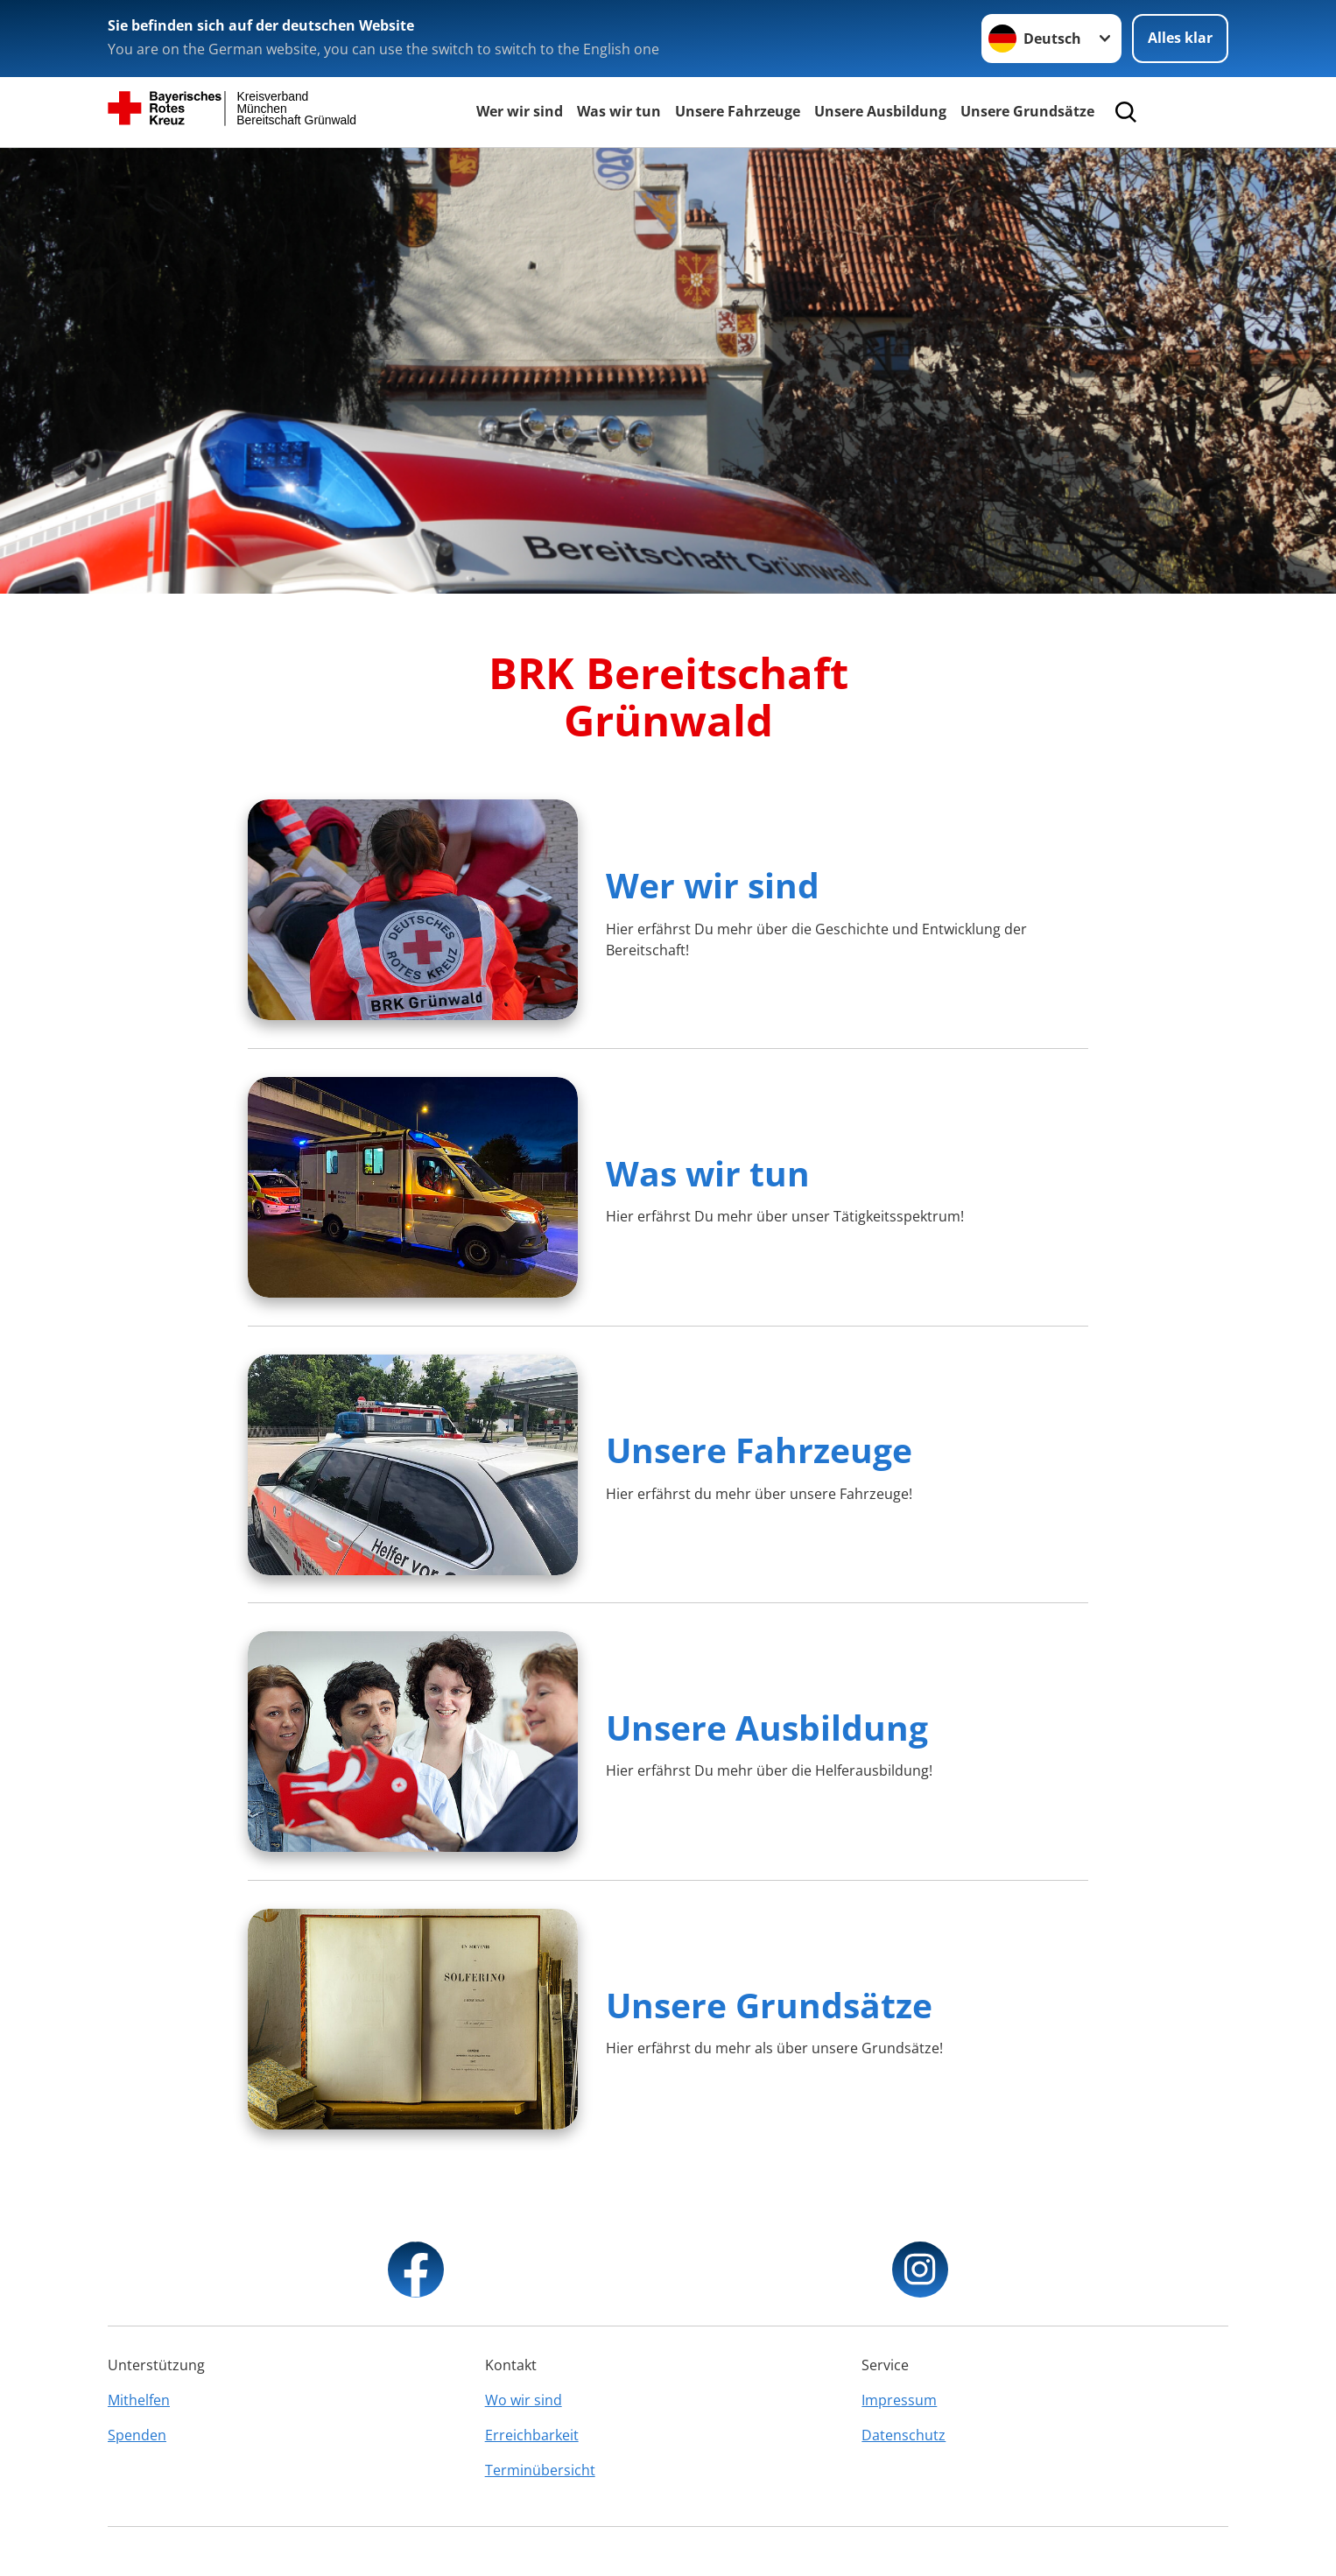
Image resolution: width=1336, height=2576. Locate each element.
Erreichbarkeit (532, 2435)
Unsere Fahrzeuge (737, 111)
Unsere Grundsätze (1027, 111)
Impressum (899, 2400)
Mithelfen (139, 2400)
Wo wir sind (523, 2400)
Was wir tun (619, 111)
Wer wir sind (519, 111)
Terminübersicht (540, 2470)
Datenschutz (903, 2435)
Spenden (137, 2435)
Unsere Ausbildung (880, 111)
